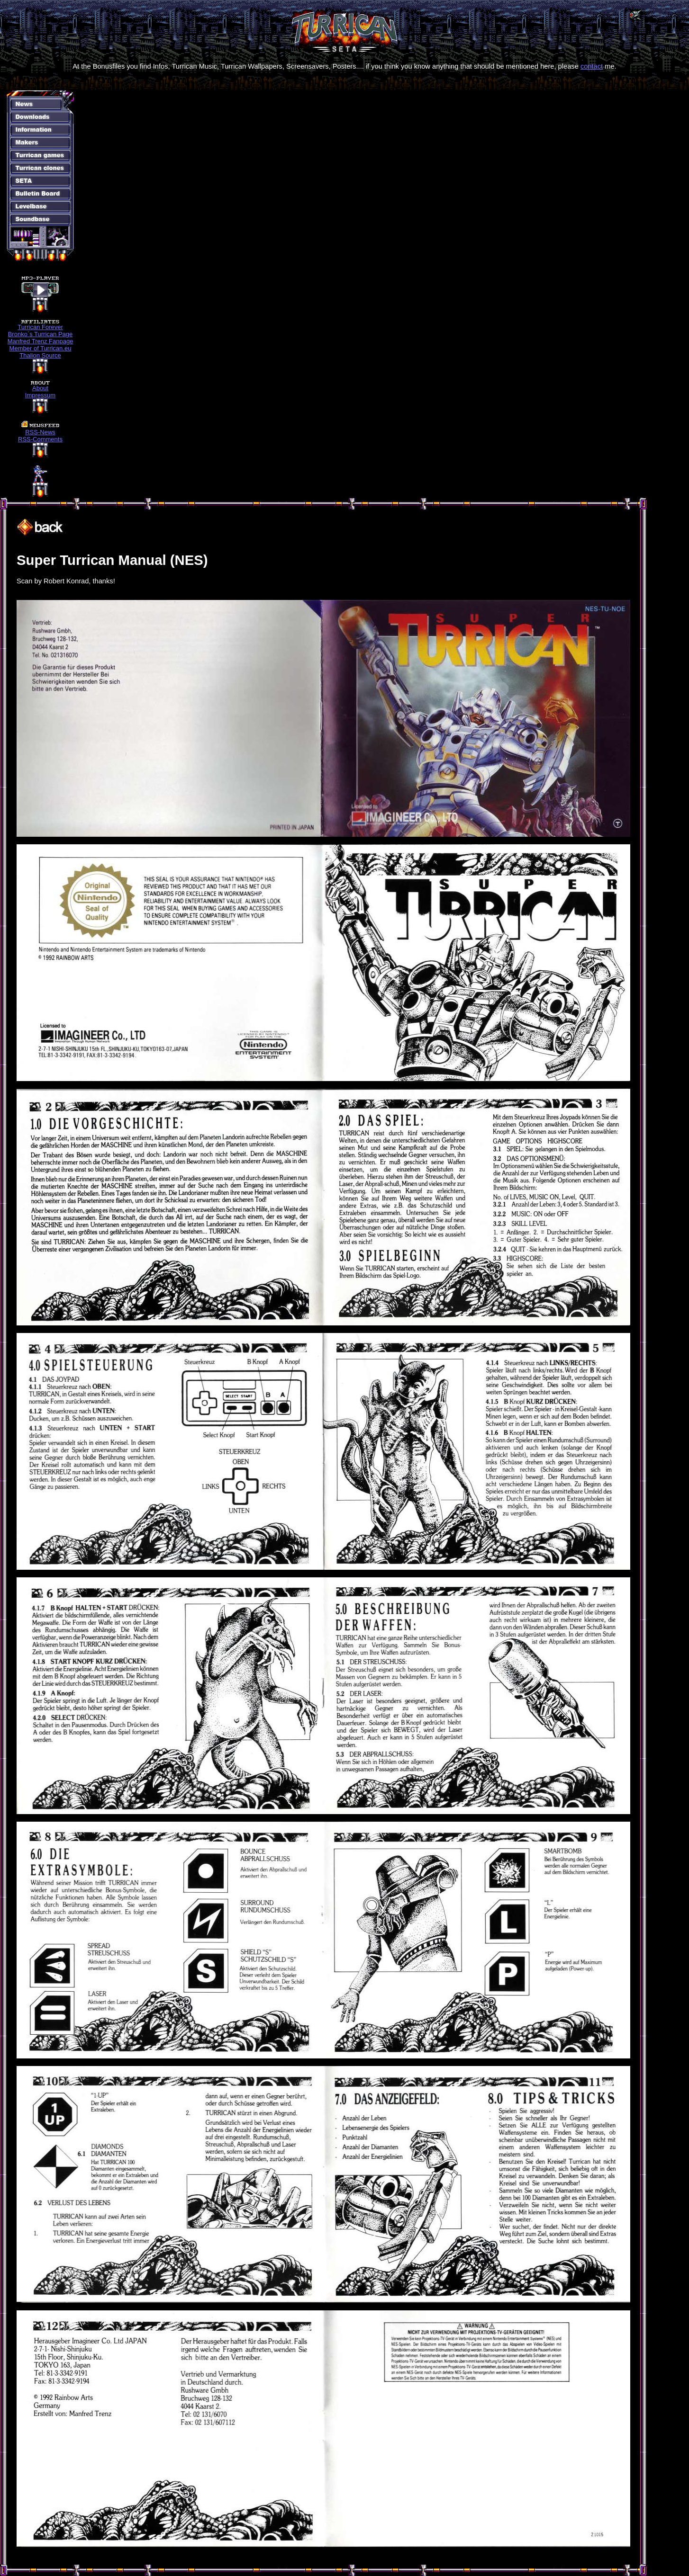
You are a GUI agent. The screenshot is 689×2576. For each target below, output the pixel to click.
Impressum (40, 395)
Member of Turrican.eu (40, 348)
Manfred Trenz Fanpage (40, 341)
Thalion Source (40, 355)
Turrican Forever (40, 327)
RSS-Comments (40, 439)
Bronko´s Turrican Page (40, 334)
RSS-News (40, 432)
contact (591, 66)
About (40, 388)
